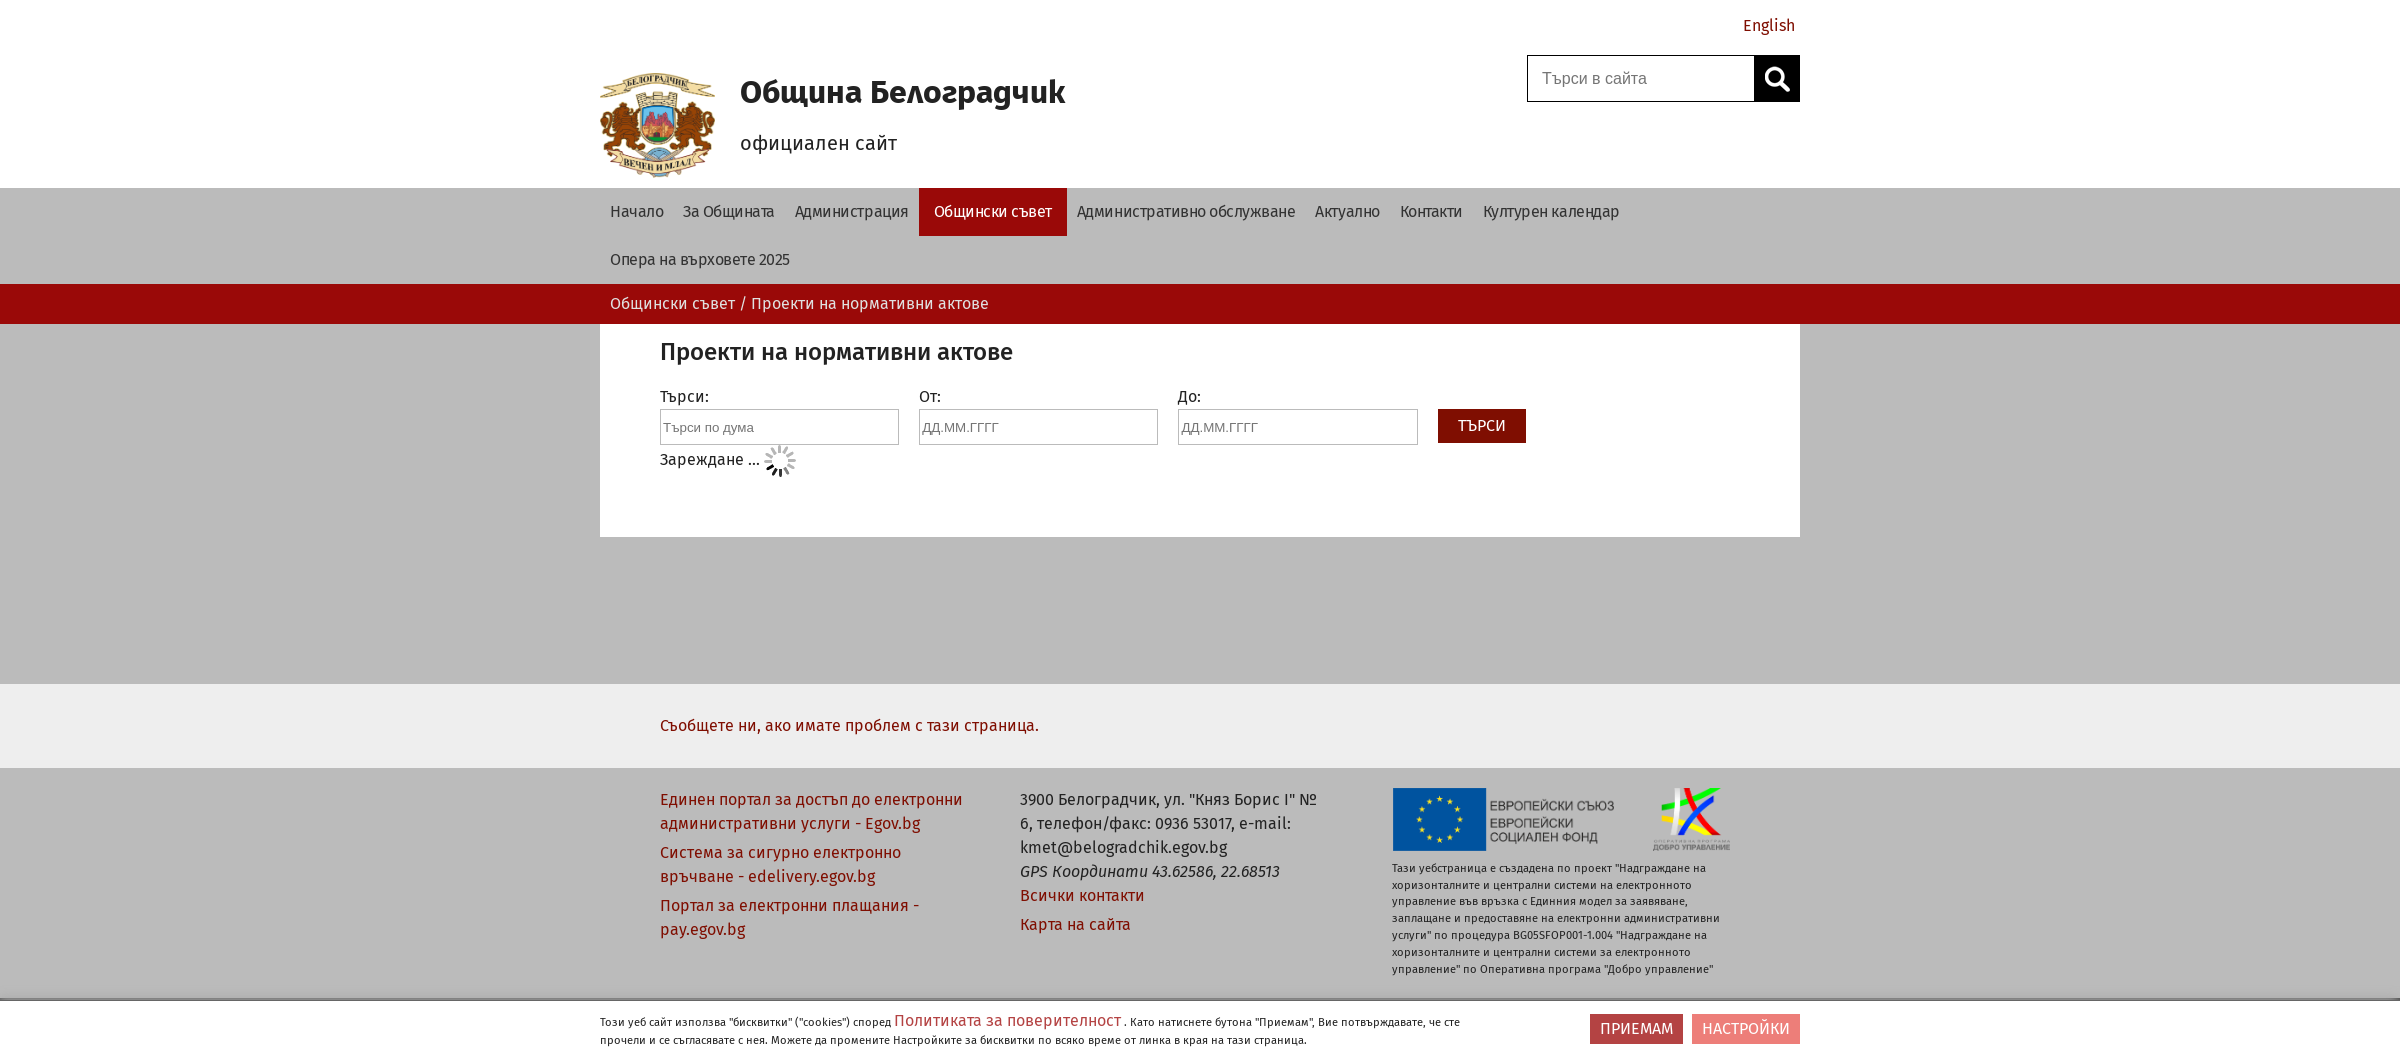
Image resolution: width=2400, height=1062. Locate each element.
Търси (1479, 425)
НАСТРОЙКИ (1746, 1028)
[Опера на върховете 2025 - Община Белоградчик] (700, 260)
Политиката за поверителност (1007, 1020)
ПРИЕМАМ (1636, 1028)
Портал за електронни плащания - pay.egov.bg (789, 917)
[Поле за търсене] (1638, 78)
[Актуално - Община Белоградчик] (1347, 212)
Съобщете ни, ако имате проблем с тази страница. (849, 725)
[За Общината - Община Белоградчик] (729, 212)
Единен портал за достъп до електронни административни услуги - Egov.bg (811, 811)
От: (930, 396)
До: (1189, 396)
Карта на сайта (1075, 924)
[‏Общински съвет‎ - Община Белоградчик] (993, 212)
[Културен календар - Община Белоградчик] (1551, 212)
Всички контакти (1082, 895)
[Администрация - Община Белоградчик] (852, 212)
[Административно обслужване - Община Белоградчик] (1186, 212)
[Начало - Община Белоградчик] (636, 212)
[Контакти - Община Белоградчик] (1431, 212)
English (1769, 25)
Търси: (684, 396)
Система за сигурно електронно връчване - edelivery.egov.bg (780, 864)
